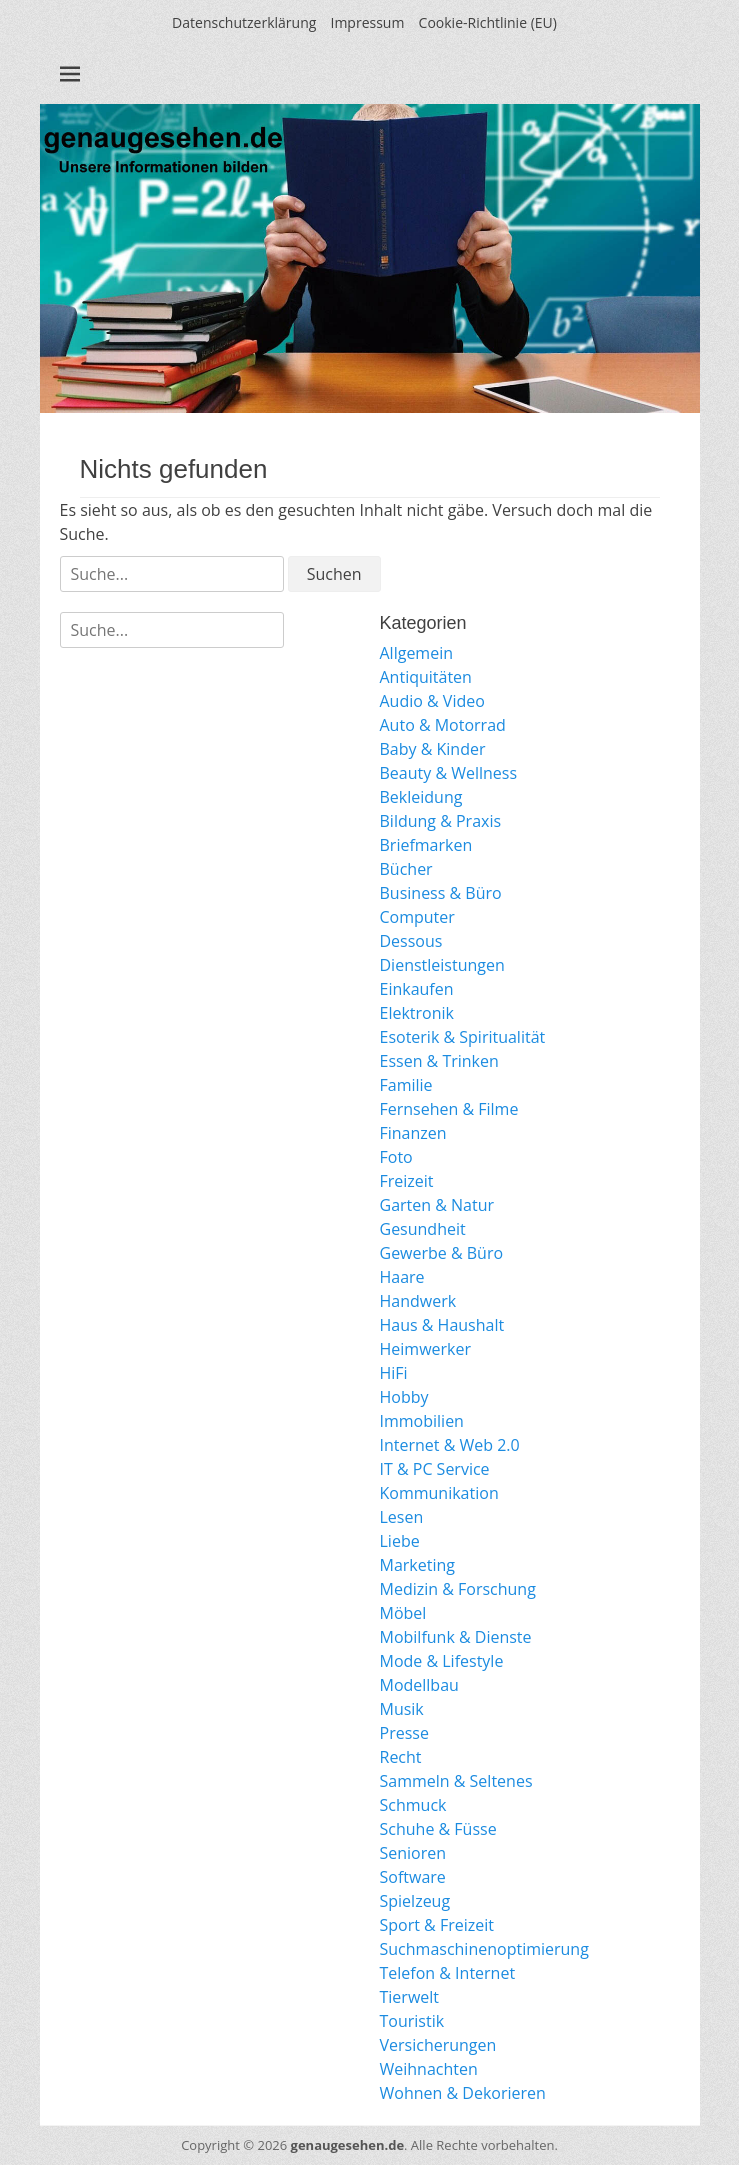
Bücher (406, 869)
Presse (404, 1733)
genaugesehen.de (348, 2145)
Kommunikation (439, 1493)
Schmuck (413, 1805)
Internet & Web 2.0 (450, 1445)
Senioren (413, 1853)
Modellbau (419, 1685)
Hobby (404, 1397)
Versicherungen (438, 2045)
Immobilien (422, 1421)
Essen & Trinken (439, 1061)
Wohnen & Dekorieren (463, 2093)
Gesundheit (423, 1229)
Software (413, 1877)
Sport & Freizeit (437, 1925)
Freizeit (407, 1181)
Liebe (400, 1541)
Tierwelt (410, 1997)
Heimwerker (425, 1349)
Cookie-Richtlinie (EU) (488, 22)
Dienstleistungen (442, 965)
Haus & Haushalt (442, 1325)
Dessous (411, 941)
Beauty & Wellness (449, 773)
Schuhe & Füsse (438, 1829)
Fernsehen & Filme (449, 1109)
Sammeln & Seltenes (456, 1781)
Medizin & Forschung (458, 1589)
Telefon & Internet (448, 1973)
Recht (401, 1757)
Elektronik (417, 1013)
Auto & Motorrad (443, 725)
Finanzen (413, 1133)
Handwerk (418, 1301)
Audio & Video (432, 701)
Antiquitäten (426, 677)
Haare (402, 1277)
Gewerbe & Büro (442, 1253)
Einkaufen (417, 989)
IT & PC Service (435, 1469)
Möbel (403, 1613)
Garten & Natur (437, 1205)
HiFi (394, 1373)
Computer (417, 917)
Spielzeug (415, 1901)
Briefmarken (426, 845)
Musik (402, 1709)
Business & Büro (441, 893)
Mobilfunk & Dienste (456, 1637)
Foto (396, 1157)
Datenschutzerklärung (244, 22)
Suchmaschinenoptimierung (484, 1949)
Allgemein (417, 653)
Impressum (368, 22)
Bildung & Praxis (441, 821)
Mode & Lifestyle (442, 1661)
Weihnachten (429, 2069)
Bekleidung (421, 797)
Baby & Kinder (433, 749)
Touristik (412, 2021)
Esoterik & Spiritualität (463, 1037)
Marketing (417, 1565)
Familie (406, 1085)
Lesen (402, 1517)
